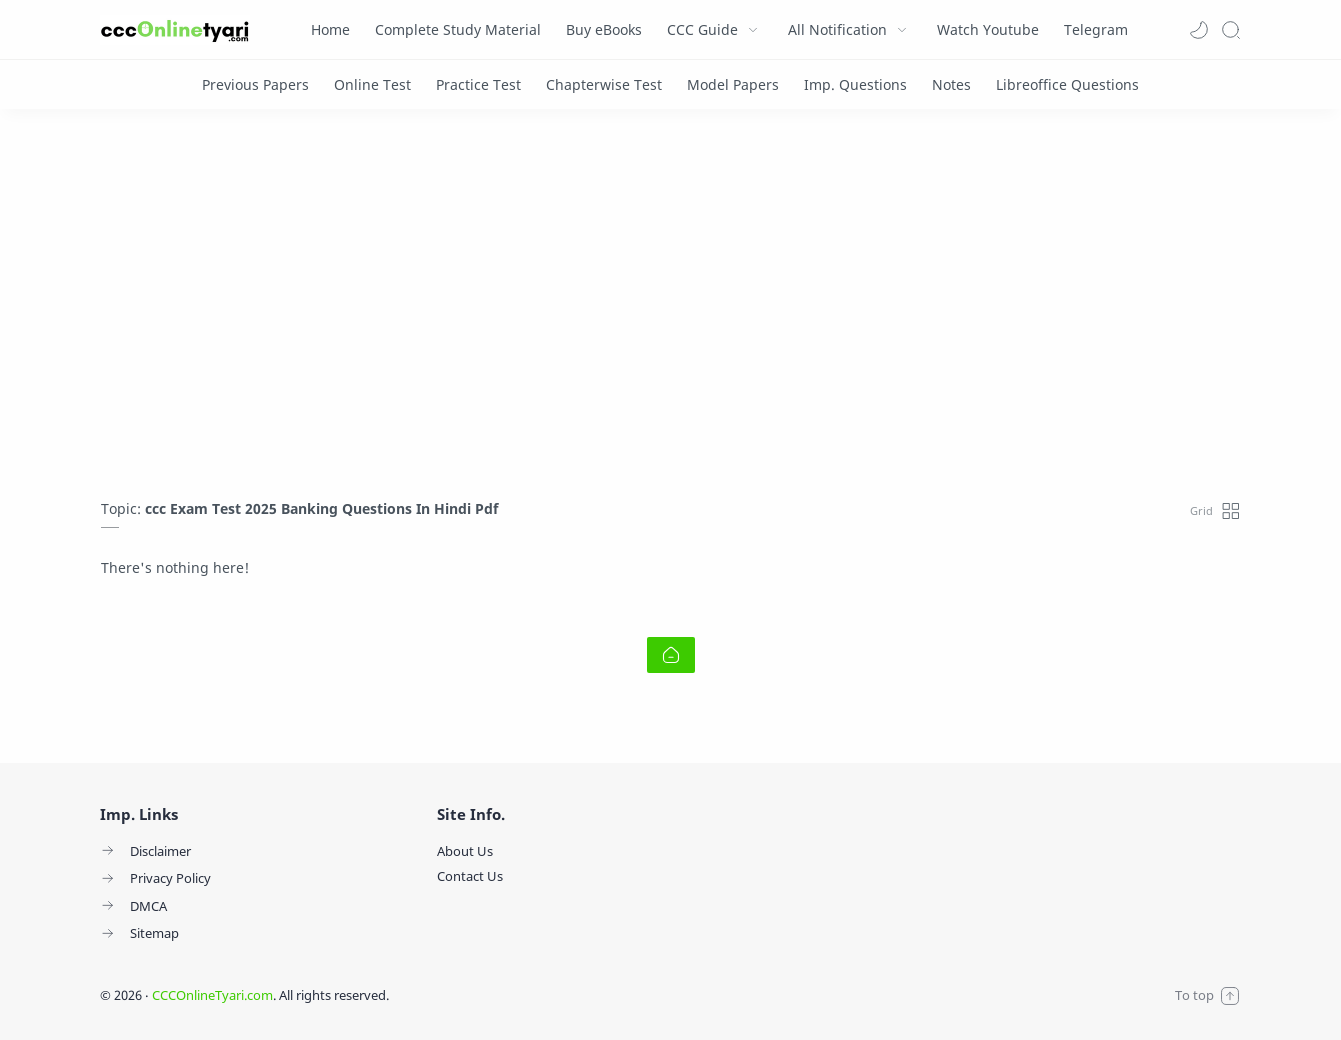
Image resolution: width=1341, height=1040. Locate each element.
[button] (1199, 30)
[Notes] (951, 84)
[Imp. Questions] (855, 84)
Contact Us (470, 876)
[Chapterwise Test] (604, 84)
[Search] (1231, 30)
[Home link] (671, 655)
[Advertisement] (671, 309)
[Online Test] (372, 84)
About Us (465, 851)
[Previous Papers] (255, 84)
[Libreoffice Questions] (1067, 84)
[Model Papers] (733, 84)
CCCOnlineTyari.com (212, 995)
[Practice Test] (478, 84)
